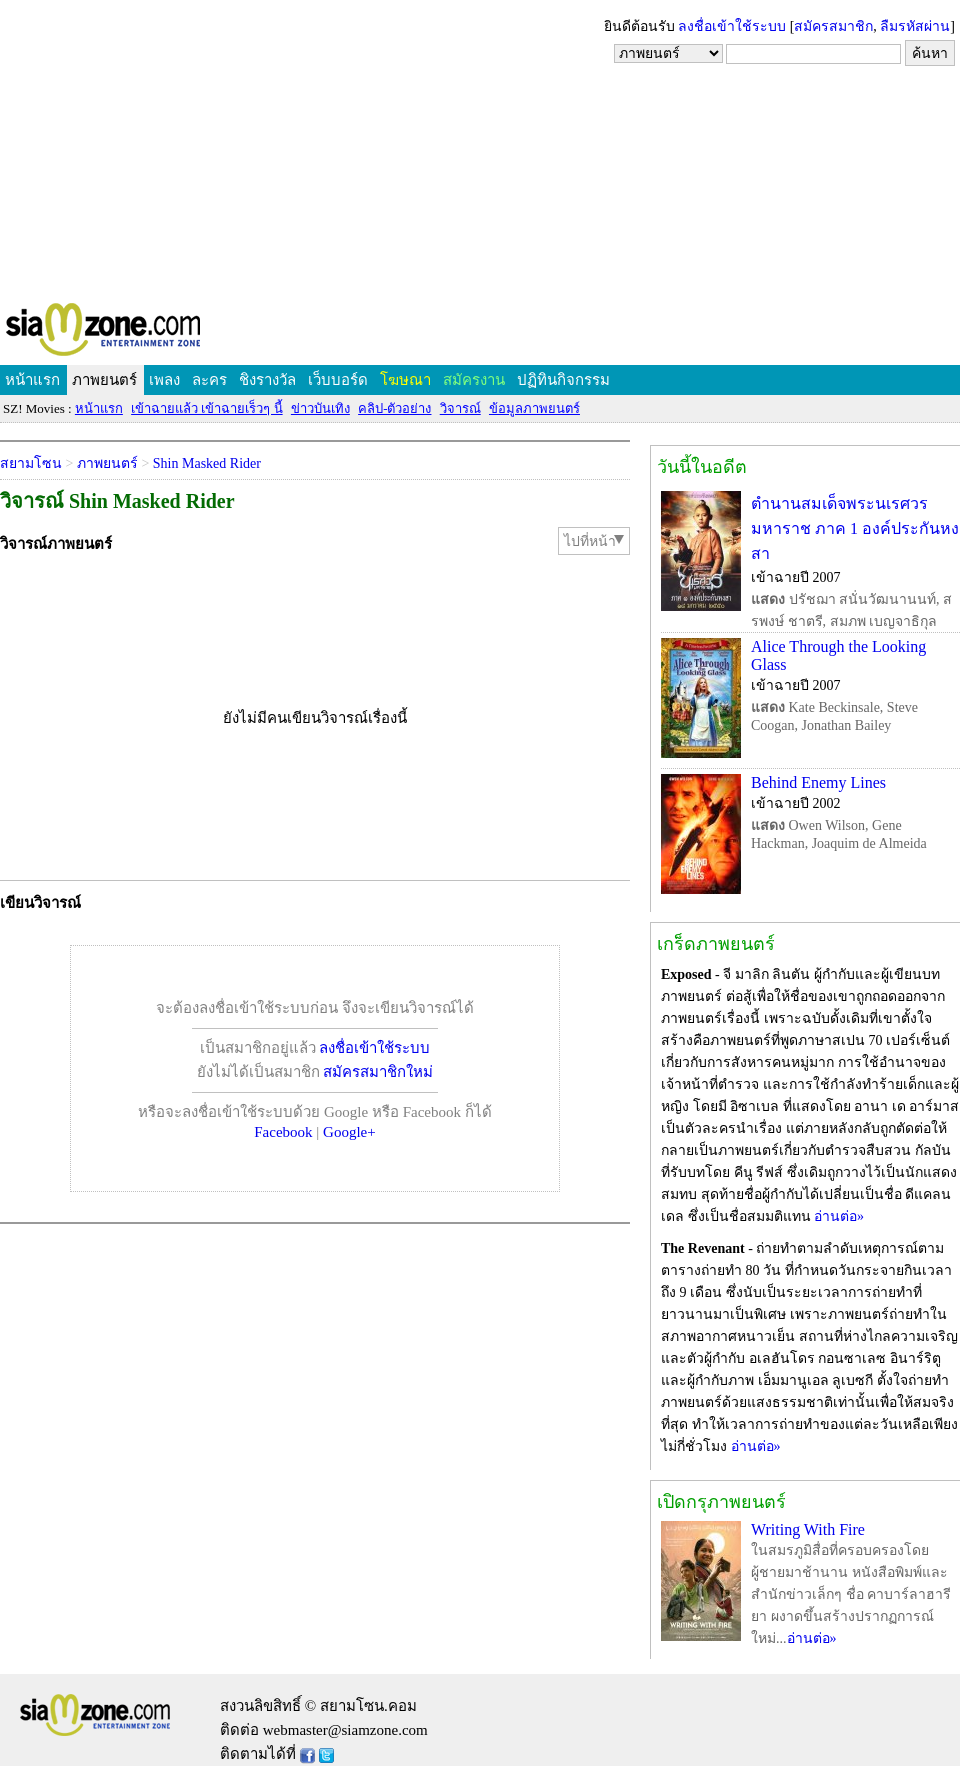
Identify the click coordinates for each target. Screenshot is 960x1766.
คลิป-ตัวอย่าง (394, 408)
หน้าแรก (32, 380)
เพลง (164, 380)
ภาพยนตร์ (104, 380)
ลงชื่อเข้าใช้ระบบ (732, 26)
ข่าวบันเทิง (320, 408)
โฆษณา (405, 380)
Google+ (349, 1132)
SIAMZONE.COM (146, 333)
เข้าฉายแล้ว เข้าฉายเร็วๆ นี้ (207, 408)
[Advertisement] (480, 150)
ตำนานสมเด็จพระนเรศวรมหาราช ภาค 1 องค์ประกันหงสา (855, 528)
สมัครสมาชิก (833, 26)
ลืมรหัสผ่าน (915, 26)
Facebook (283, 1132)
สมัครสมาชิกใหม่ (378, 1072)
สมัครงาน (474, 380)
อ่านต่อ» (839, 1216)
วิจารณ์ (460, 408)
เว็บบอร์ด (338, 380)
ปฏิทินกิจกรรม (563, 380)
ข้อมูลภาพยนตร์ (534, 408)
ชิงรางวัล (267, 380)
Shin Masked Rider (207, 463)
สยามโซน (31, 463)
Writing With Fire (808, 1529)
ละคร (209, 380)
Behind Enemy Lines (818, 782)
